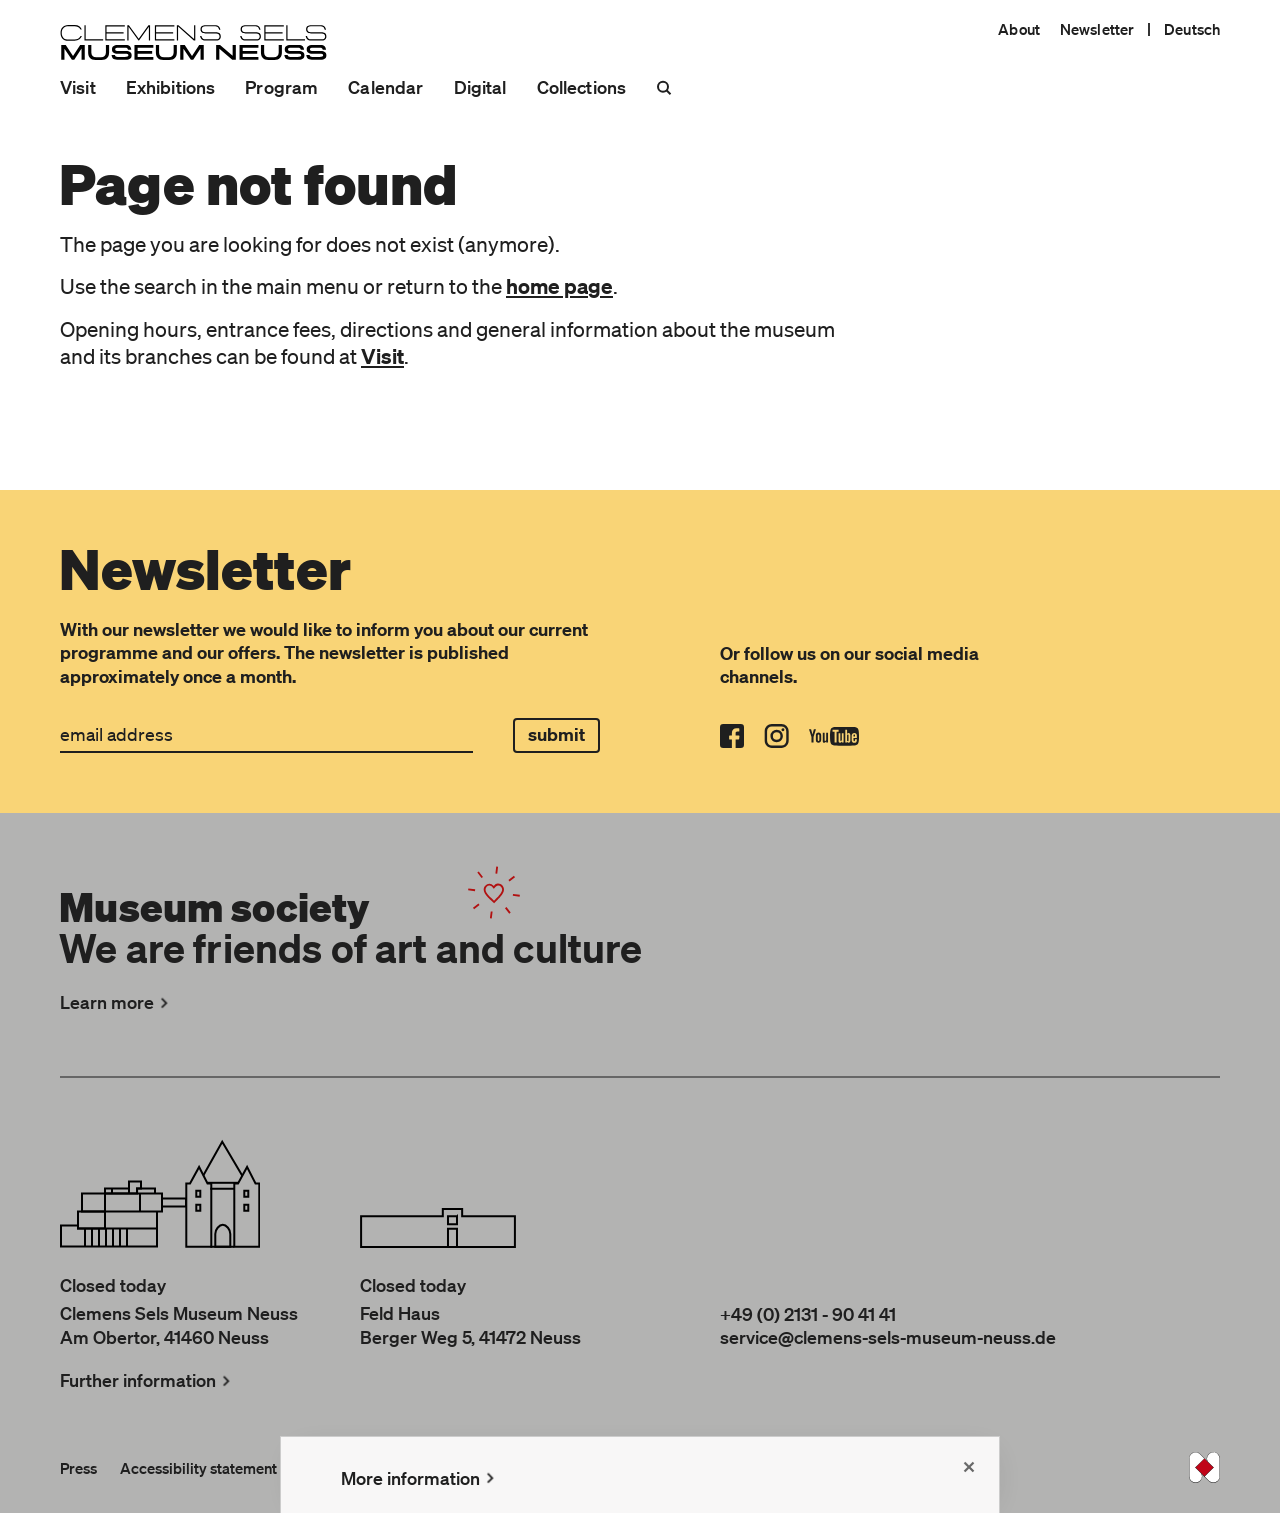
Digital (480, 87)
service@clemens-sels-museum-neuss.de (888, 1337)
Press (78, 1468)
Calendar (385, 87)
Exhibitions (171, 87)
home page (559, 286)
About (1019, 29)
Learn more (116, 1002)
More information (420, 1478)
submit (557, 734)
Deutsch (1192, 29)
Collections (582, 87)
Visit (78, 87)
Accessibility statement (198, 1468)
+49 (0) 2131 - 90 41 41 (808, 1314)
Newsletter (1097, 29)
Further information (147, 1380)
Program (281, 87)
